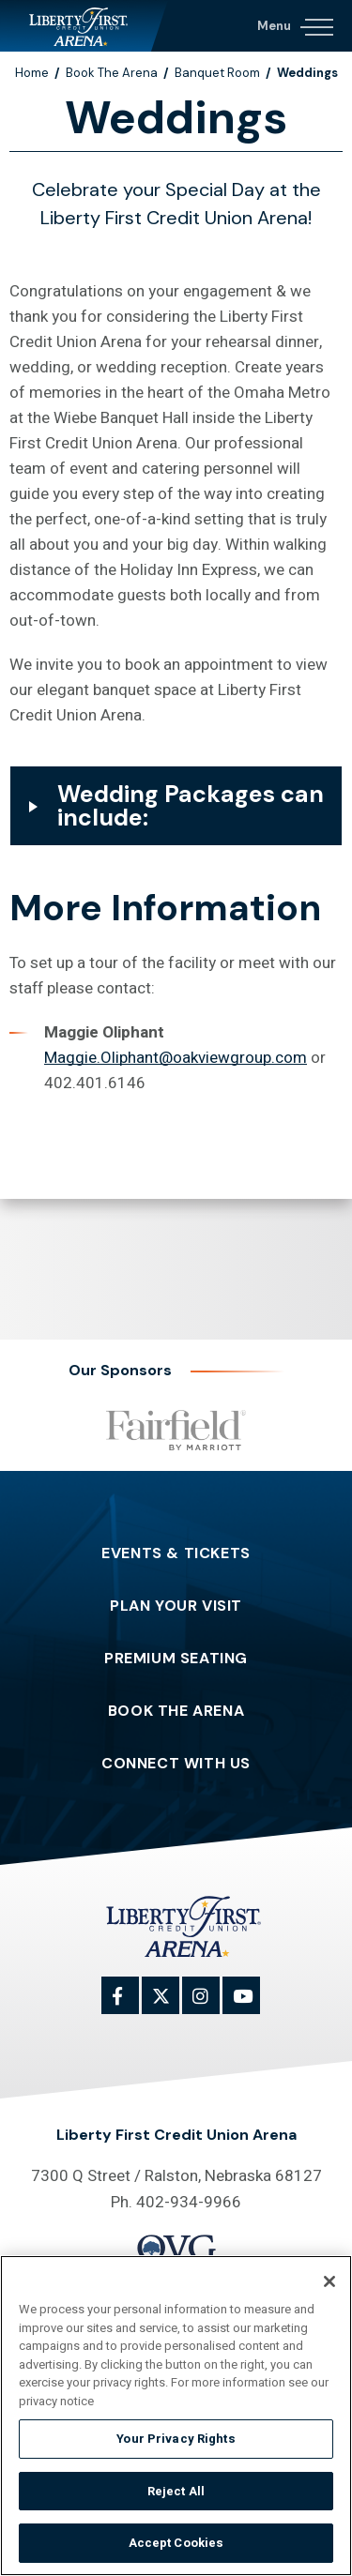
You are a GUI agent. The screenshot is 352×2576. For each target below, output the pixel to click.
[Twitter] (171, 2005)
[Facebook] (130, 2005)
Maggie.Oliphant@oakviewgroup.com (175, 1057)
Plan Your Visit (176, 1606)
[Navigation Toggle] (294, 23)
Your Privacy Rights (175, 2438)
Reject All (176, 2491)
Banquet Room (217, 73)
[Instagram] (211, 2005)
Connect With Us (176, 1763)
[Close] (329, 2281)
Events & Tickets (176, 1553)
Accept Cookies (176, 2544)
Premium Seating (176, 1658)
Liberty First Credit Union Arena (84, 26)
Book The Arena (112, 73)
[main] (176, 641)
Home (32, 73)
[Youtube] (251, 2005)
